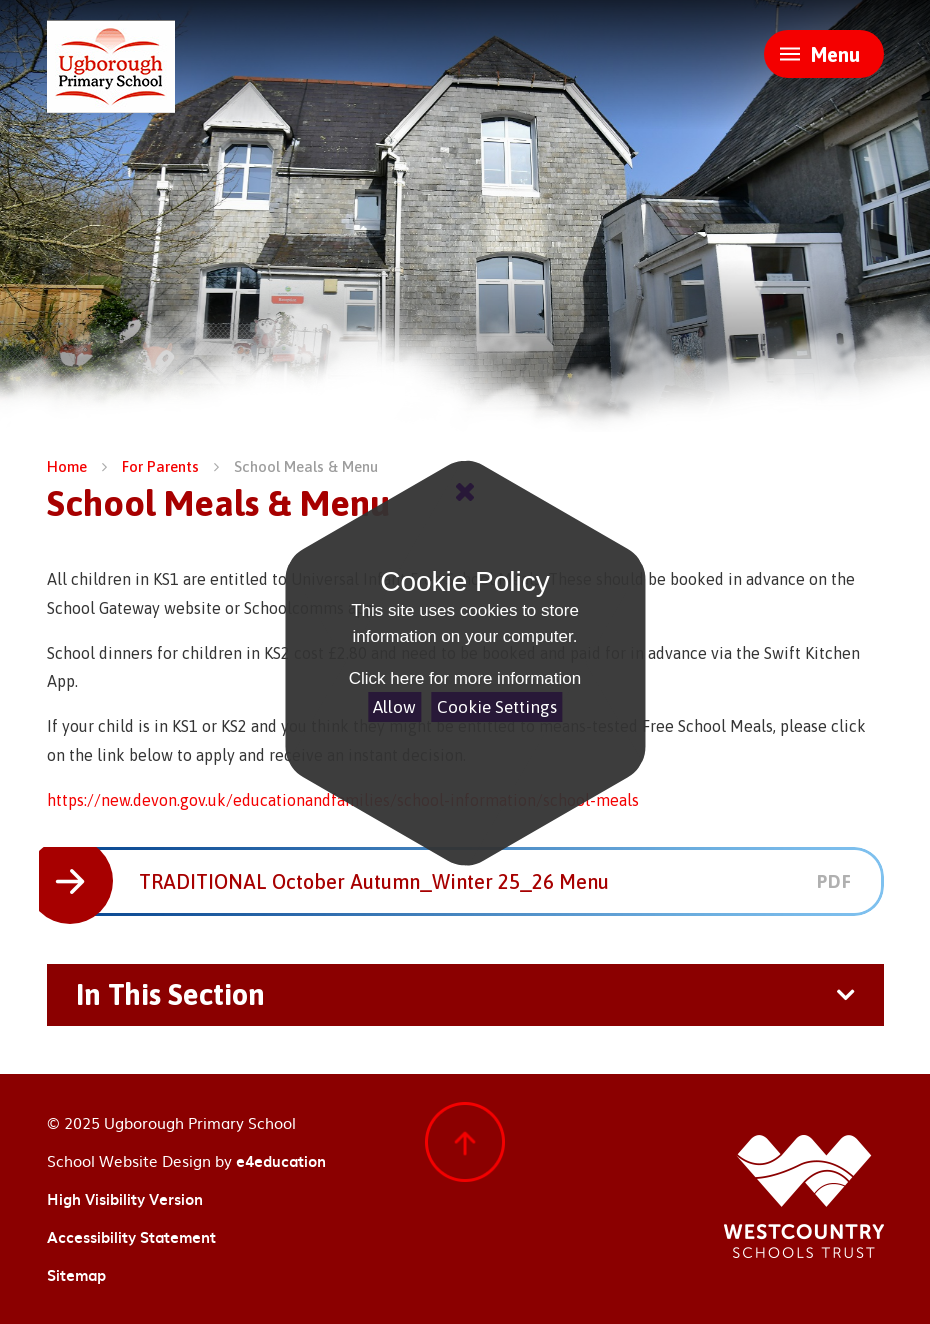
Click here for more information (465, 678)
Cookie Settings (497, 707)
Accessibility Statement (131, 1237)
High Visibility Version (125, 1199)
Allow (394, 707)
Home (67, 466)
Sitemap (76, 1275)
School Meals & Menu (306, 466)
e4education (281, 1161)
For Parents (160, 466)
